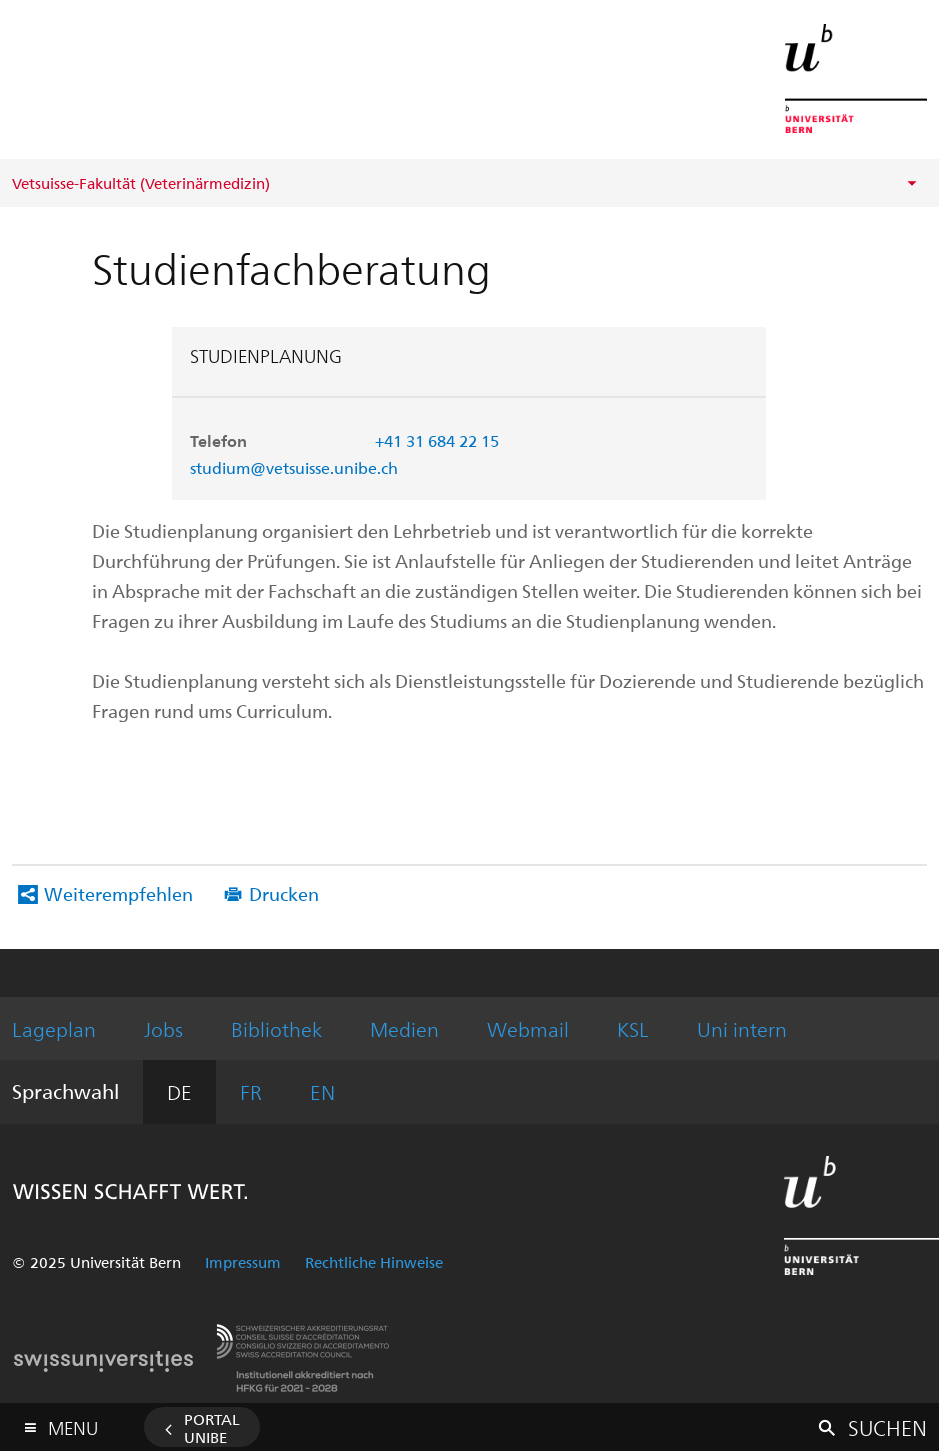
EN (322, 1091)
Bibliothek (276, 1028)
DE (179, 1091)
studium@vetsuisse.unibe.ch (294, 467)
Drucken (284, 893)
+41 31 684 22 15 (437, 440)
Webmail (528, 1028)
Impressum (243, 1262)
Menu (73, 1423)
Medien (404, 1028)
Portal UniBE (212, 1428)
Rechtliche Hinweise (374, 1262)
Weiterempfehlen (118, 893)
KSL (633, 1028)
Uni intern (742, 1028)
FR (251, 1091)
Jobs (163, 1028)
